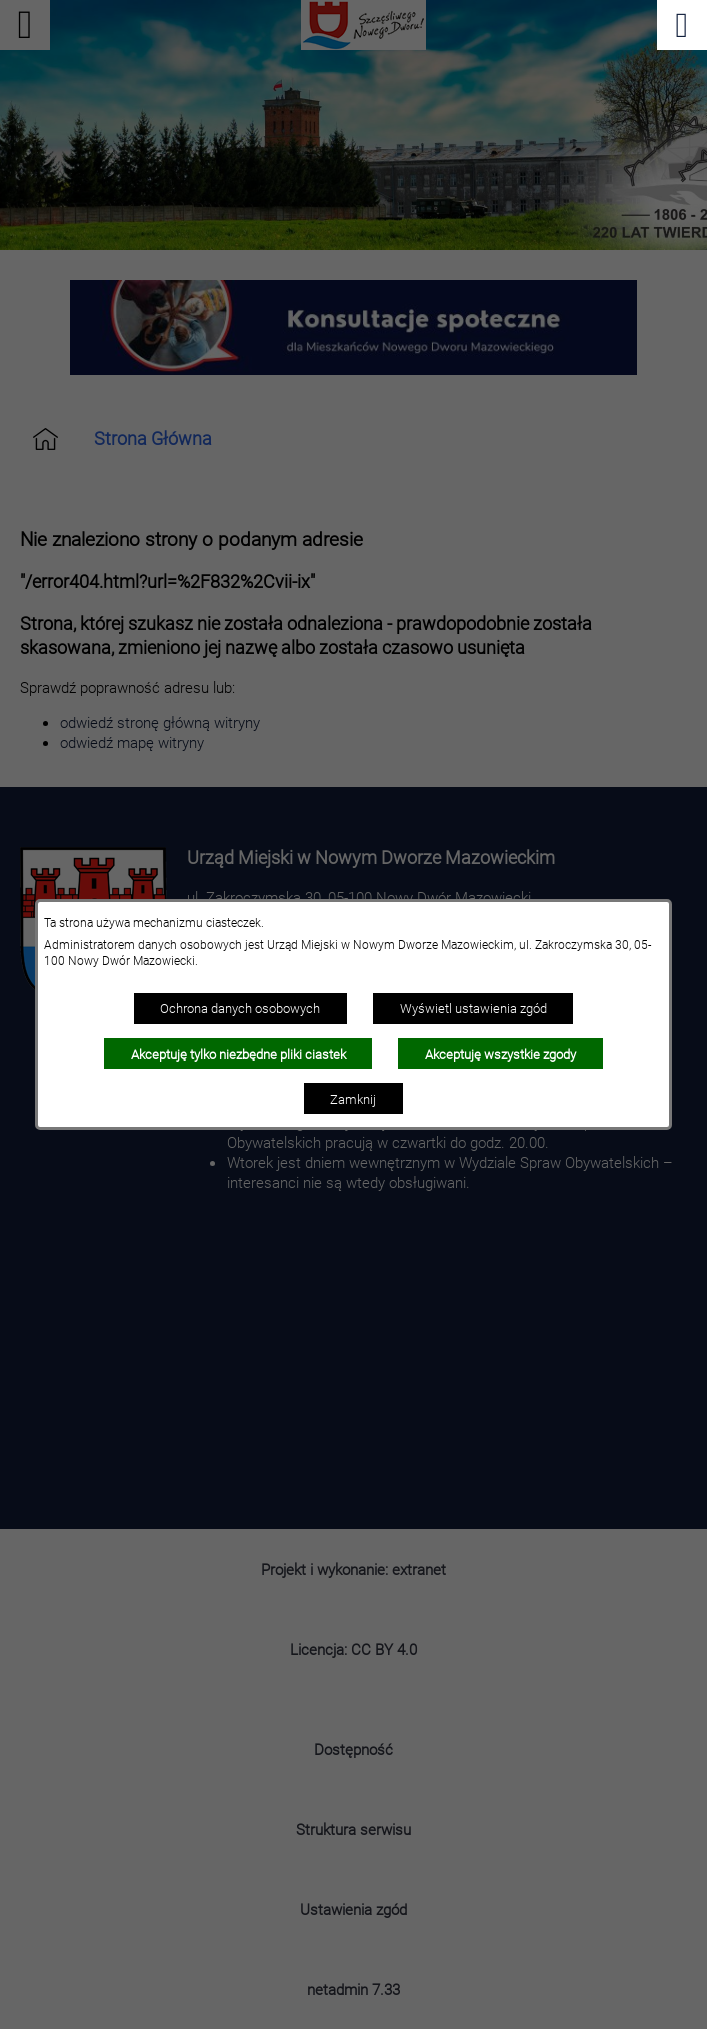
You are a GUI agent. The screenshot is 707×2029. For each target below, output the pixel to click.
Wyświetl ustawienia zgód (473, 1008)
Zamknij (353, 1099)
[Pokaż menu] (682, 25)
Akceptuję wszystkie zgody (500, 1054)
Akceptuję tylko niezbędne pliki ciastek (238, 1054)
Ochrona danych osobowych (240, 1008)
